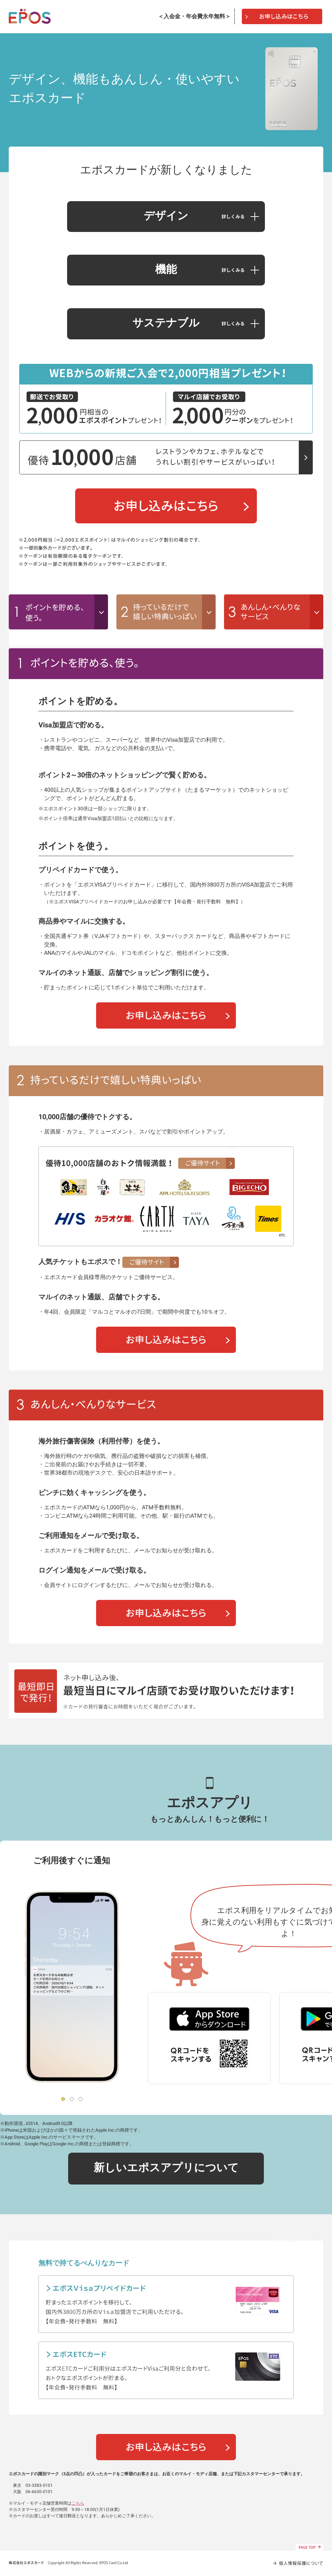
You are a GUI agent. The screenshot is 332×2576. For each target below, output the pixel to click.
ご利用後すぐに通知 (71, 1861)
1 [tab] (63, 2099)
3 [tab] (80, 2099)
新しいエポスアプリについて (166, 2168)
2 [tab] (72, 2099)
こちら (78, 2503)
